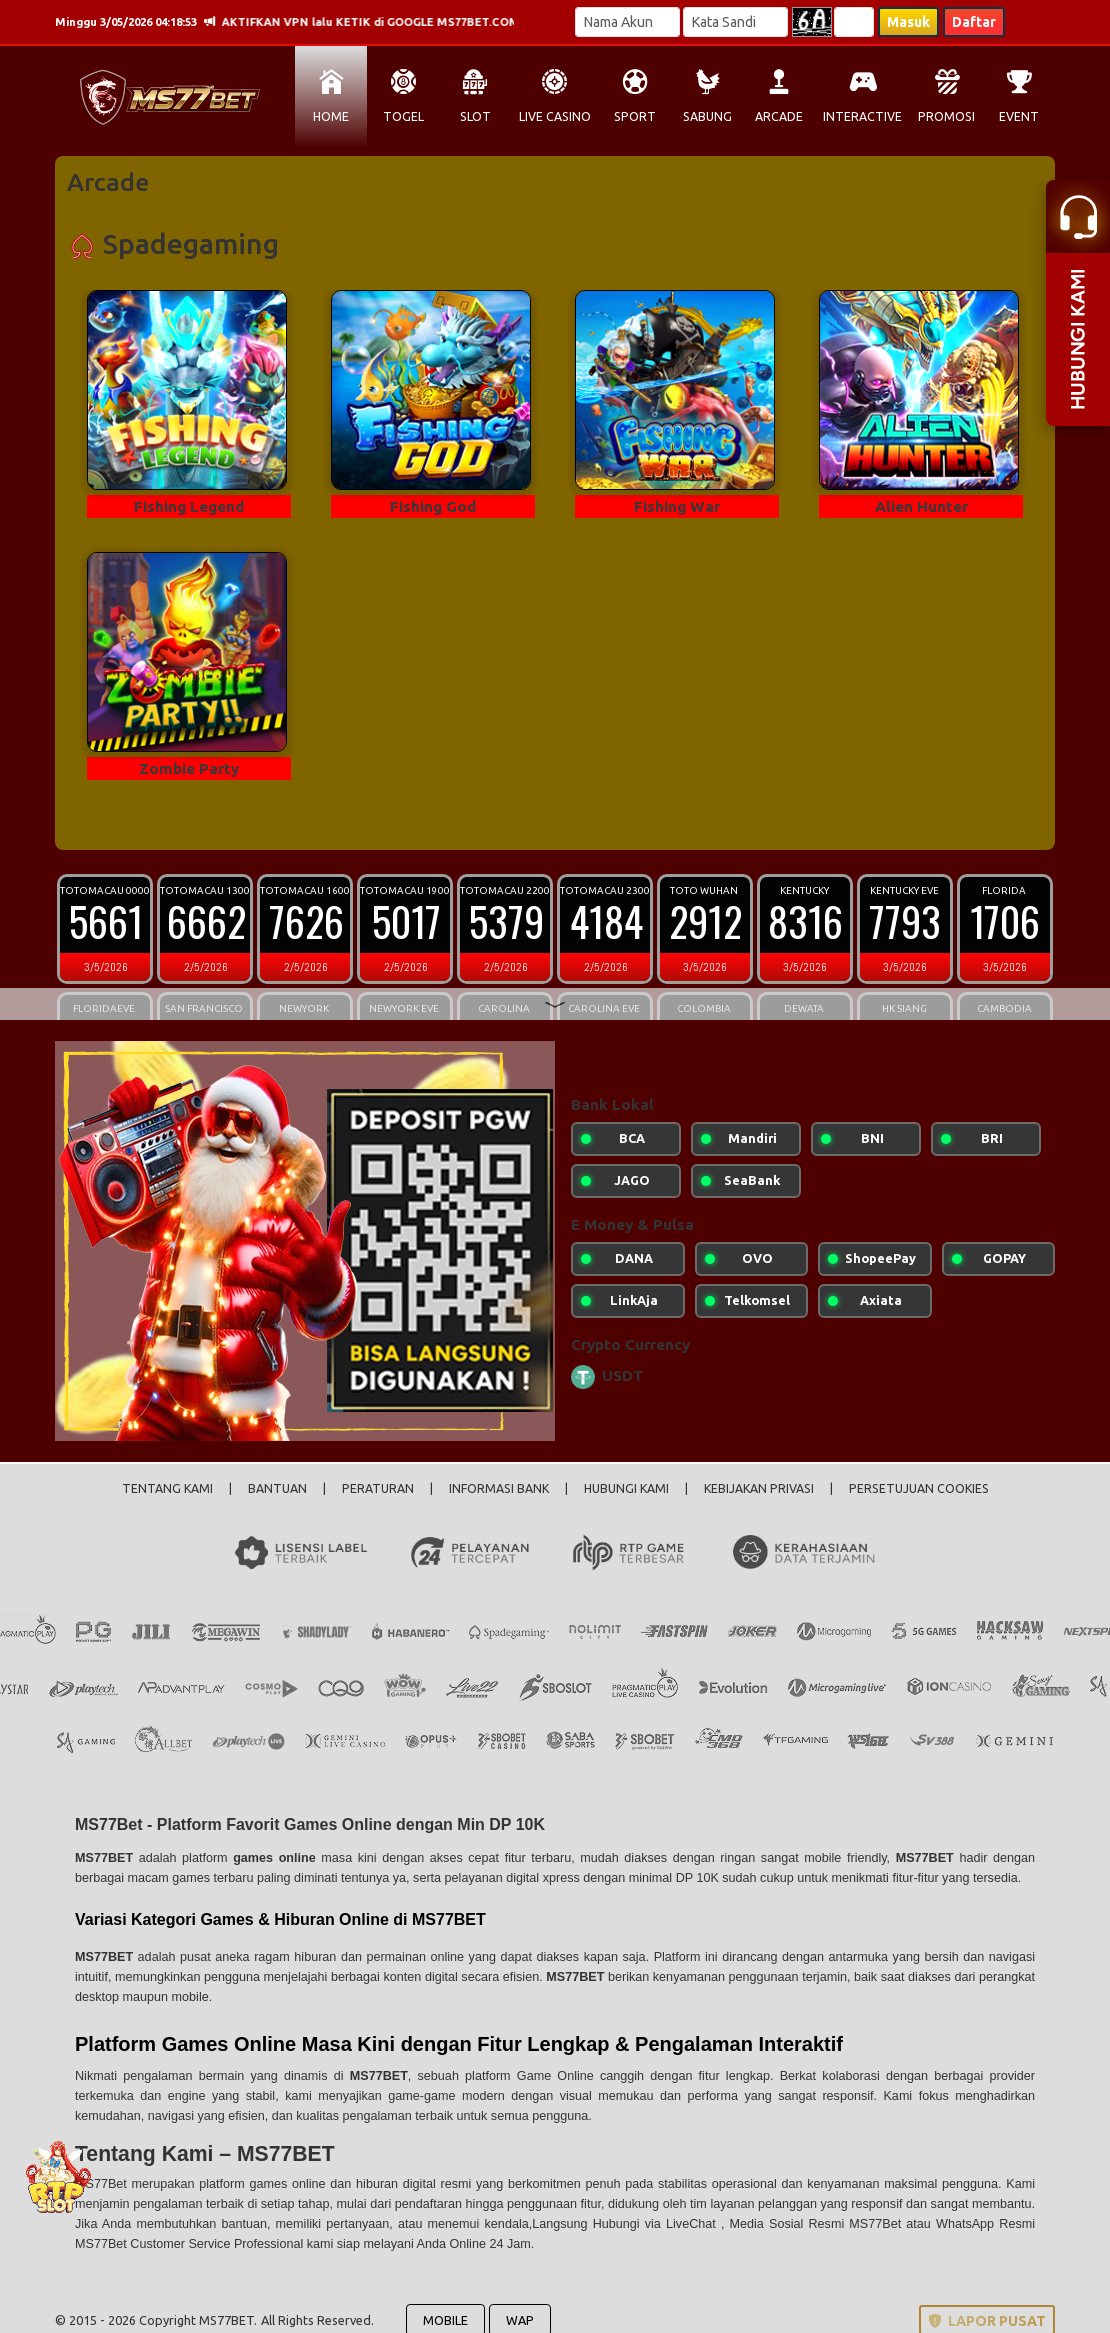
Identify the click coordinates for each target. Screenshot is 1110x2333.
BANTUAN (277, 1488)
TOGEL (403, 116)
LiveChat (693, 2224)
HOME (331, 116)
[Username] (627, 22)
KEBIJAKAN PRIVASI (759, 1488)
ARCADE (779, 116)
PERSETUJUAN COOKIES (919, 1488)
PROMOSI (946, 116)
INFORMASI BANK (499, 1488)
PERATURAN (378, 1488)
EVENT (1019, 116)
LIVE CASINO (555, 116)
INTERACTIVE (862, 116)
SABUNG (707, 116)
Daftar (974, 22)
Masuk (908, 22)
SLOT (475, 116)
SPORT (635, 116)
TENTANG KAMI (167, 1488)
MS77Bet (103, 2184)
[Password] (735, 22)
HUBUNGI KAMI (626, 1488)
